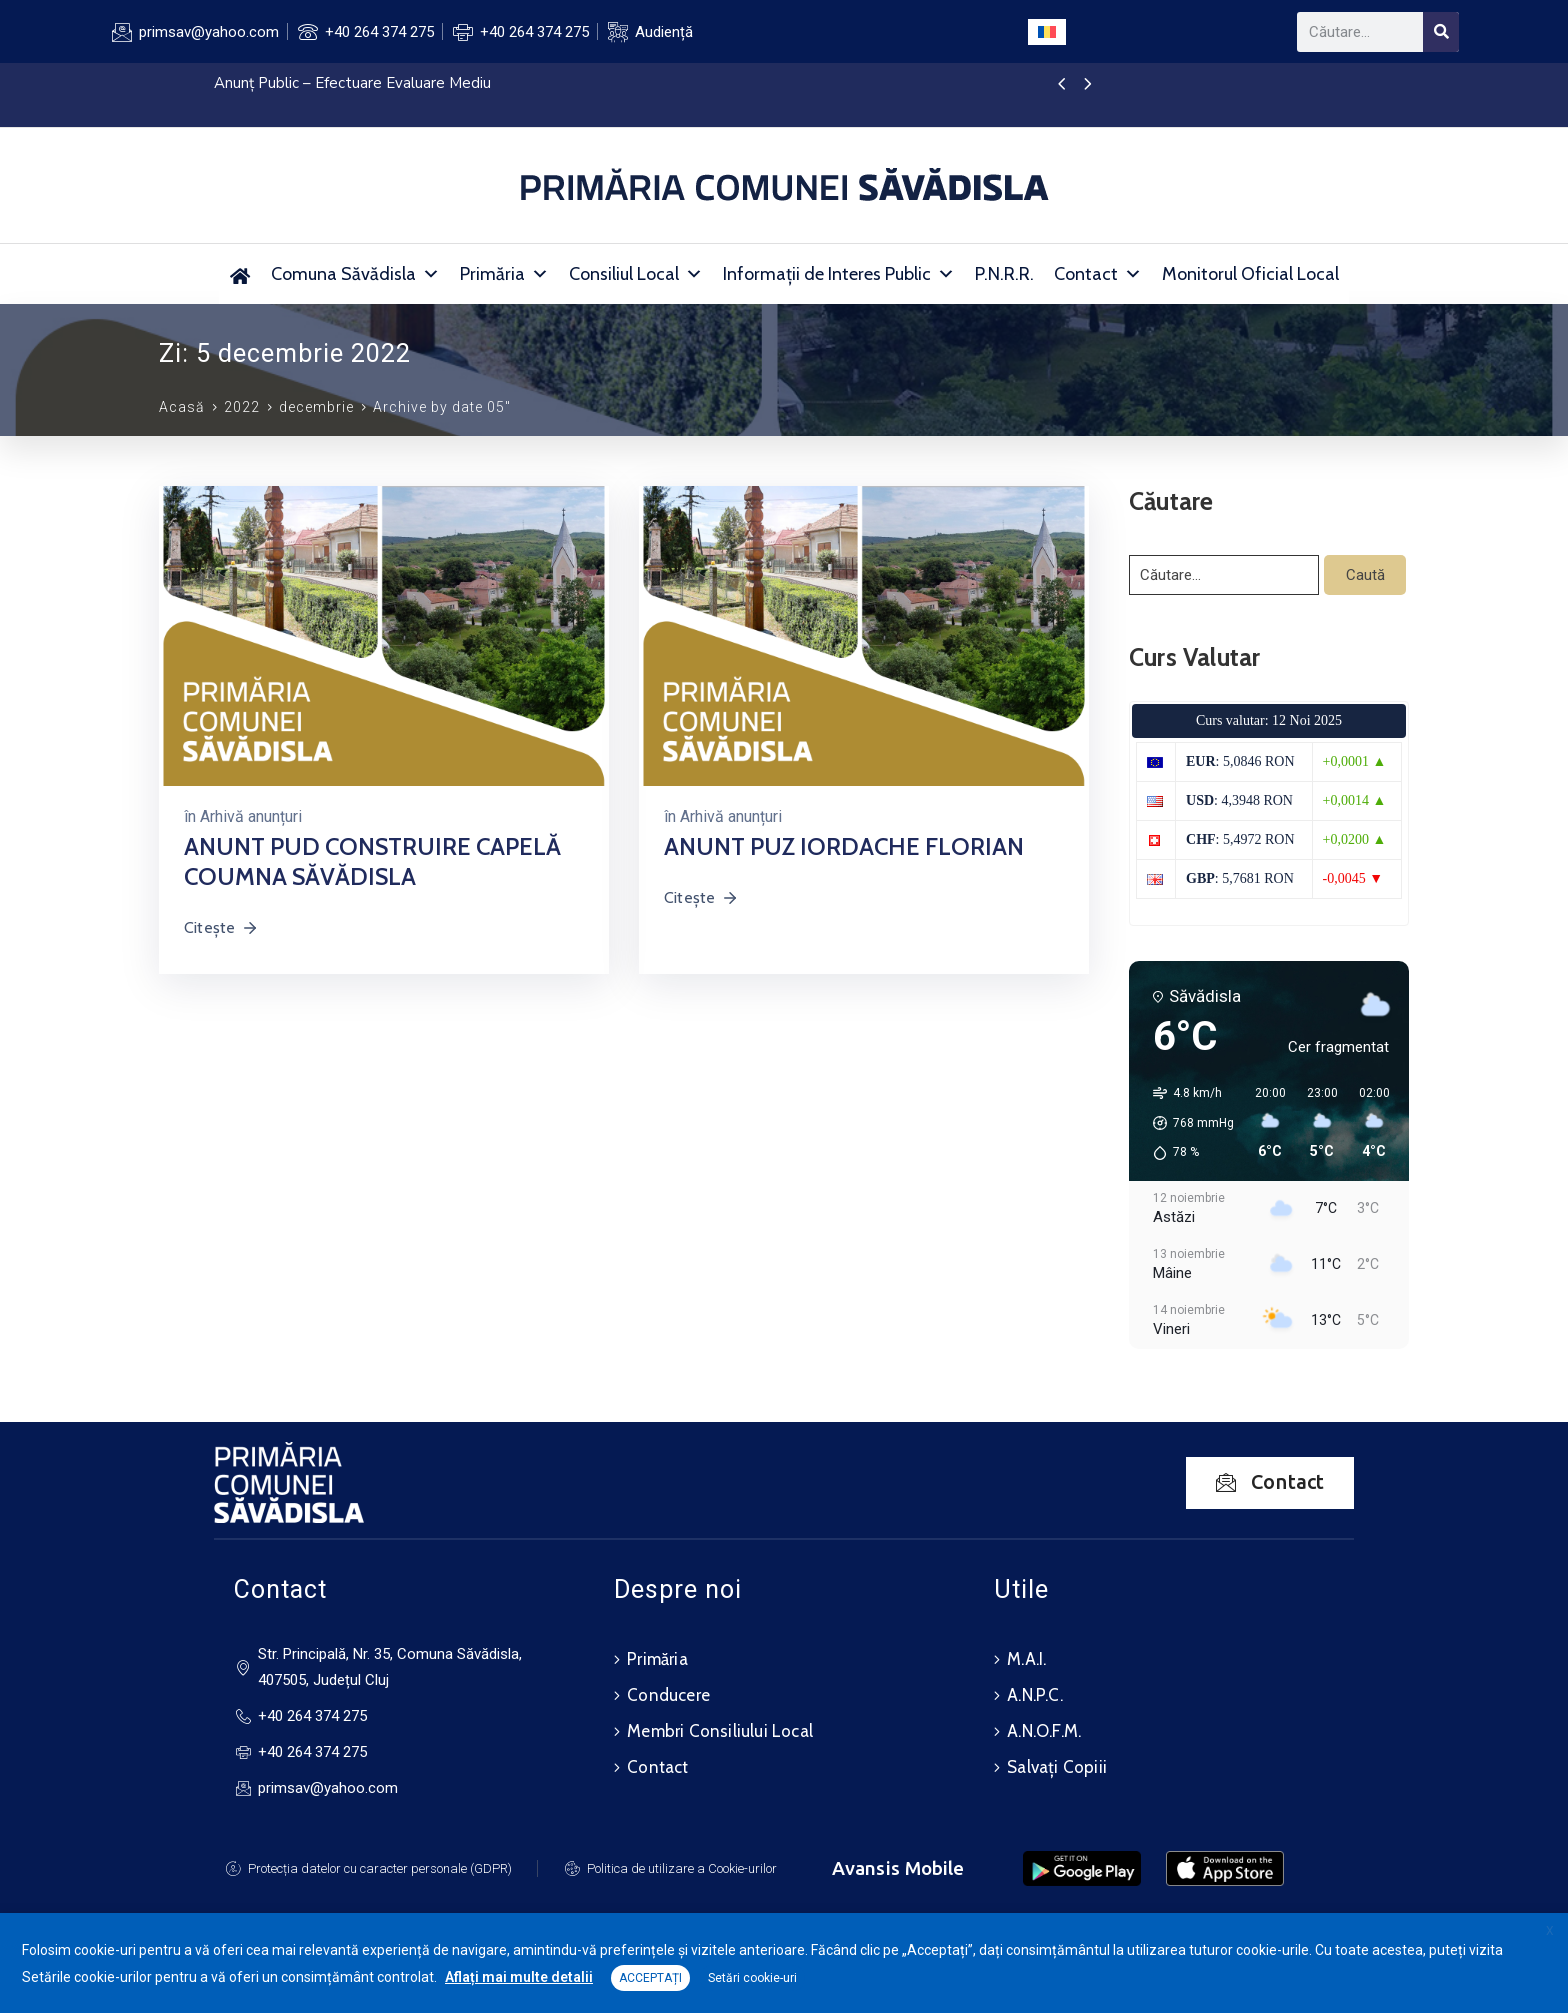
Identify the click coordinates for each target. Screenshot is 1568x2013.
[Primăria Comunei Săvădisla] (240, 274)
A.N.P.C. (1035, 1695)
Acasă (182, 407)
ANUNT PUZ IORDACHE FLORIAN (844, 846)
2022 (242, 407)
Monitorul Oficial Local (1250, 274)
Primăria (504, 274)
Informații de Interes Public (839, 274)
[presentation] (1061, 85)
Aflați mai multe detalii (519, 1977)
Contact (1098, 274)
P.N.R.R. (1004, 274)
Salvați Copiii (1057, 1767)
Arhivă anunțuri (251, 816)
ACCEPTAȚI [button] (650, 1978)
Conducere (668, 1695)
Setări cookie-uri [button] (752, 1978)
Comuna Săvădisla (355, 274)
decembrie (316, 407)
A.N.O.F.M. (1044, 1731)
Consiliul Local (636, 274)
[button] (1186, 1123)
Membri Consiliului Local (720, 1731)
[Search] (1441, 32)
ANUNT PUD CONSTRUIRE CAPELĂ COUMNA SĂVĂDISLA (372, 861)
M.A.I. (1026, 1659)
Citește (221, 927)
